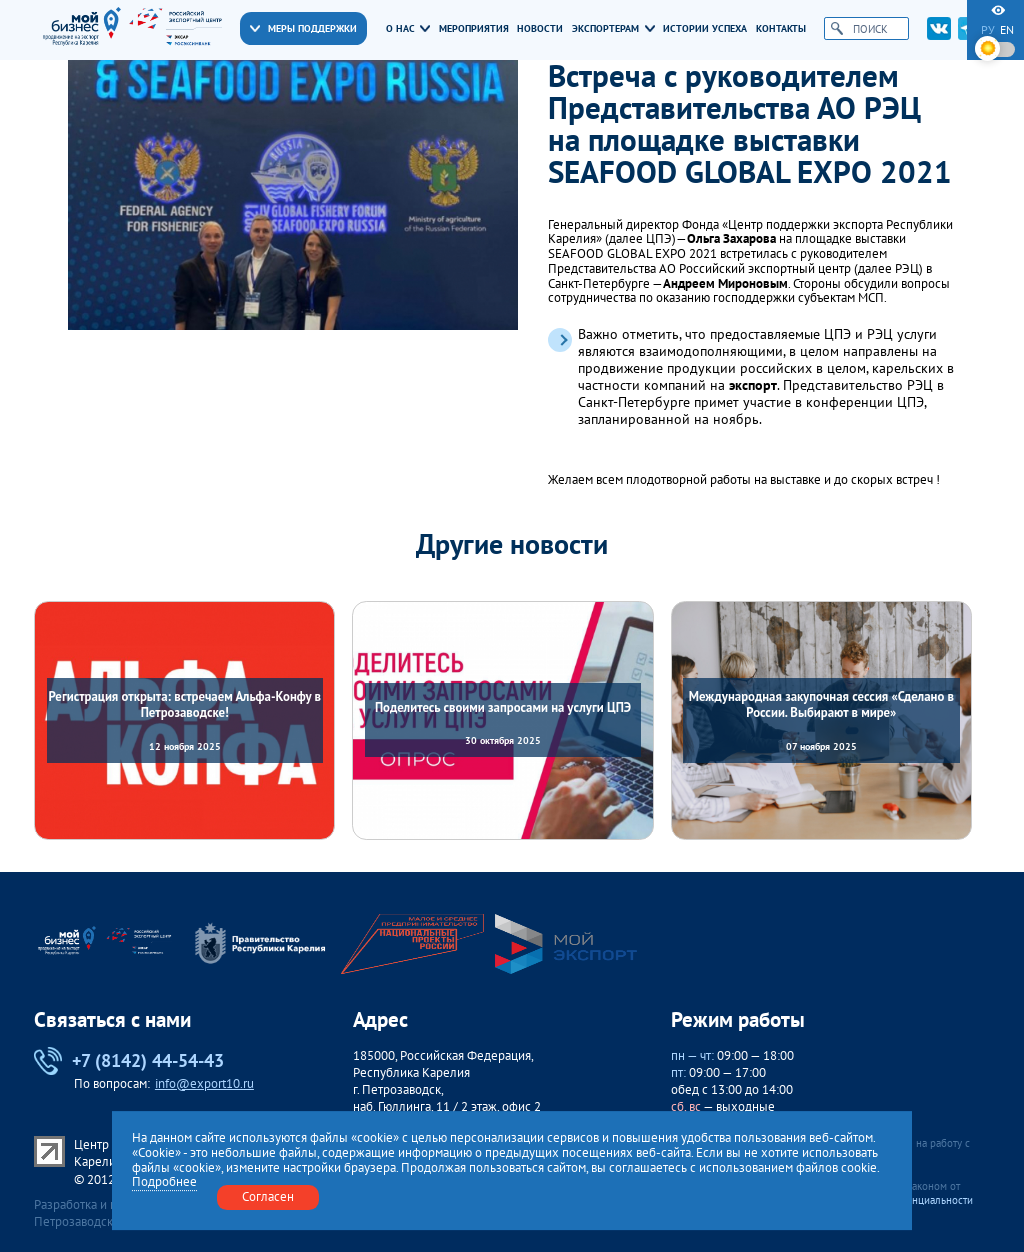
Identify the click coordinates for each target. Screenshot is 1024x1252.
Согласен (268, 1196)
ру (988, 30)
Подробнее (164, 1182)
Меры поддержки (303, 28)
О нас (408, 28)
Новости (540, 28)
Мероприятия (474, 28)
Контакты (781, 28)
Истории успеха (705, 28)
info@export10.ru (204, 1083)
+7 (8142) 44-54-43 (129, 1061)
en (1007, 30)
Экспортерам (613, 28)
